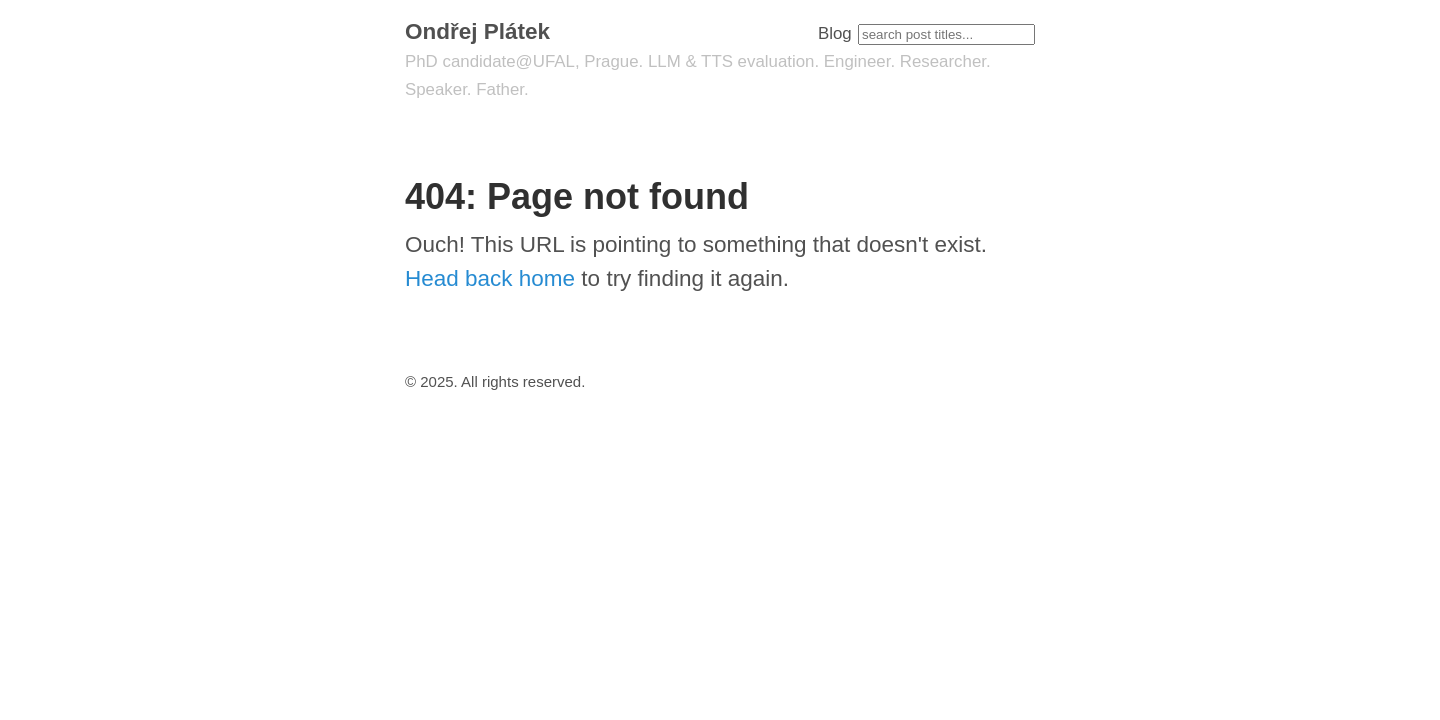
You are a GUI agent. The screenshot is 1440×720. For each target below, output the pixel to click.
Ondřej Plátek (477, 31)
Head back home (490, 278)
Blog (835, 33)
